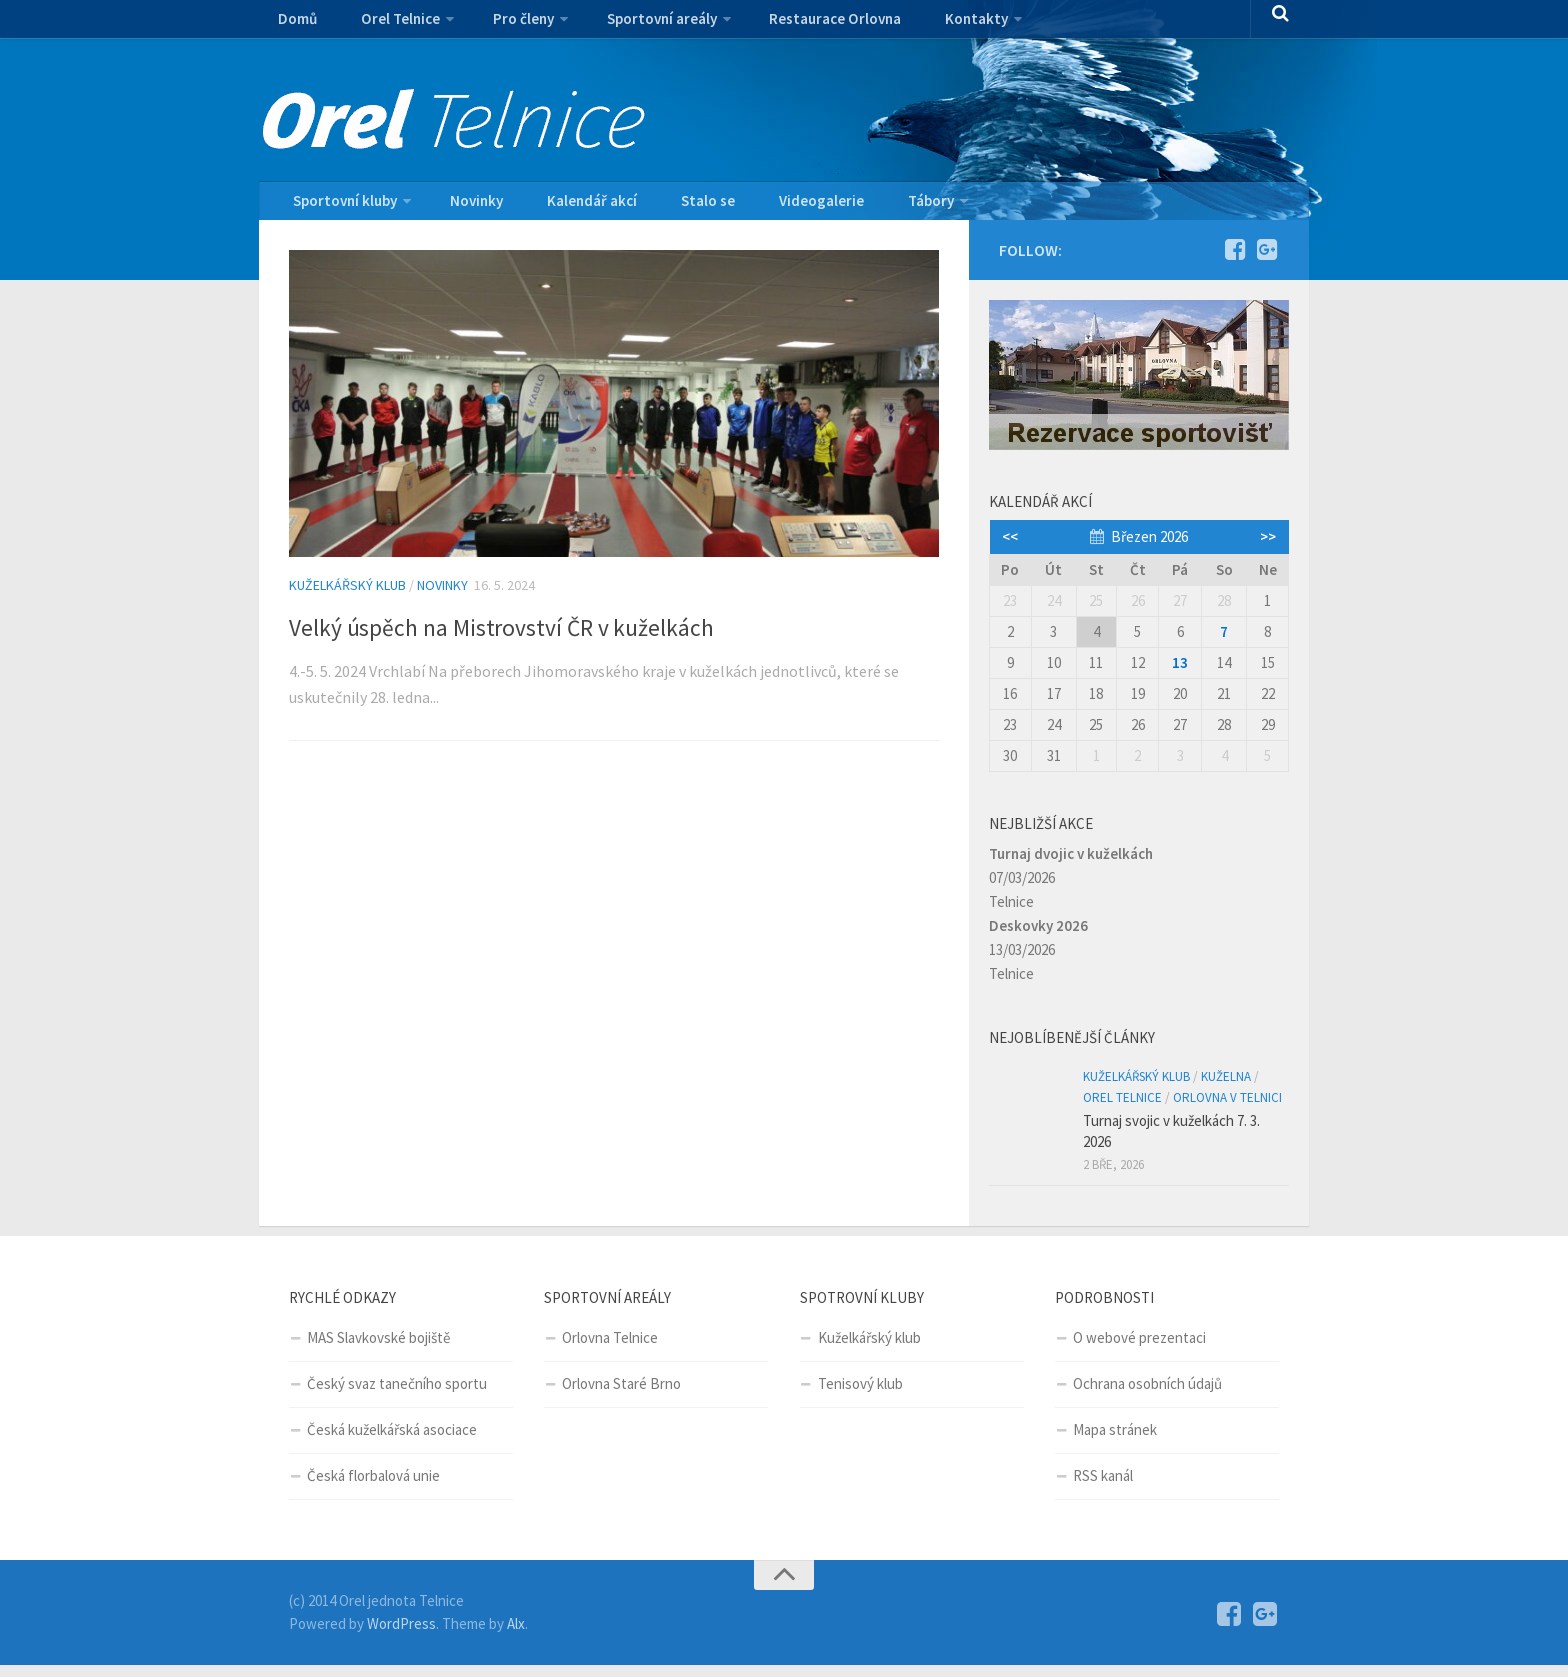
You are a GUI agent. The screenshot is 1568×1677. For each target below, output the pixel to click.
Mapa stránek (1115, 1441)
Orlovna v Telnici (1227, 1109)
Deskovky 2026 (1038, 937)
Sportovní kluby (342, 207)
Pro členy (500, 25)
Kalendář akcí (567, 207)
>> (1268, 548)
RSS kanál (1103, 1487)
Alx (516, 1635)
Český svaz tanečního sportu (397, 1395)
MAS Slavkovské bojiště (378, 1349)
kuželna (1226, 1088)
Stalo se (668, 207)
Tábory (861, 207)
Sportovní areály (630, 25)
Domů (294, 25)
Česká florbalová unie (373, 1487)
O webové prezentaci (1139, 1349)
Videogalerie (766, 207)
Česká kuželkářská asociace (392, 1441)
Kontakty (924, 25)
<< (1010, 548)
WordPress (401, 1635)
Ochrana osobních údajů (1147, 1395)
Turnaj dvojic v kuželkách (1071, 865)
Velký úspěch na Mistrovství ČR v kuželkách (580, 636)
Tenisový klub (860, 1395)
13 (1180, 674)
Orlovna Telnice (610, 1349)
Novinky (465, 207)
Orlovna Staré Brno (621, 1395)
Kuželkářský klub (347, 597)
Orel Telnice (384, 25)
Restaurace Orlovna (796, 25)
